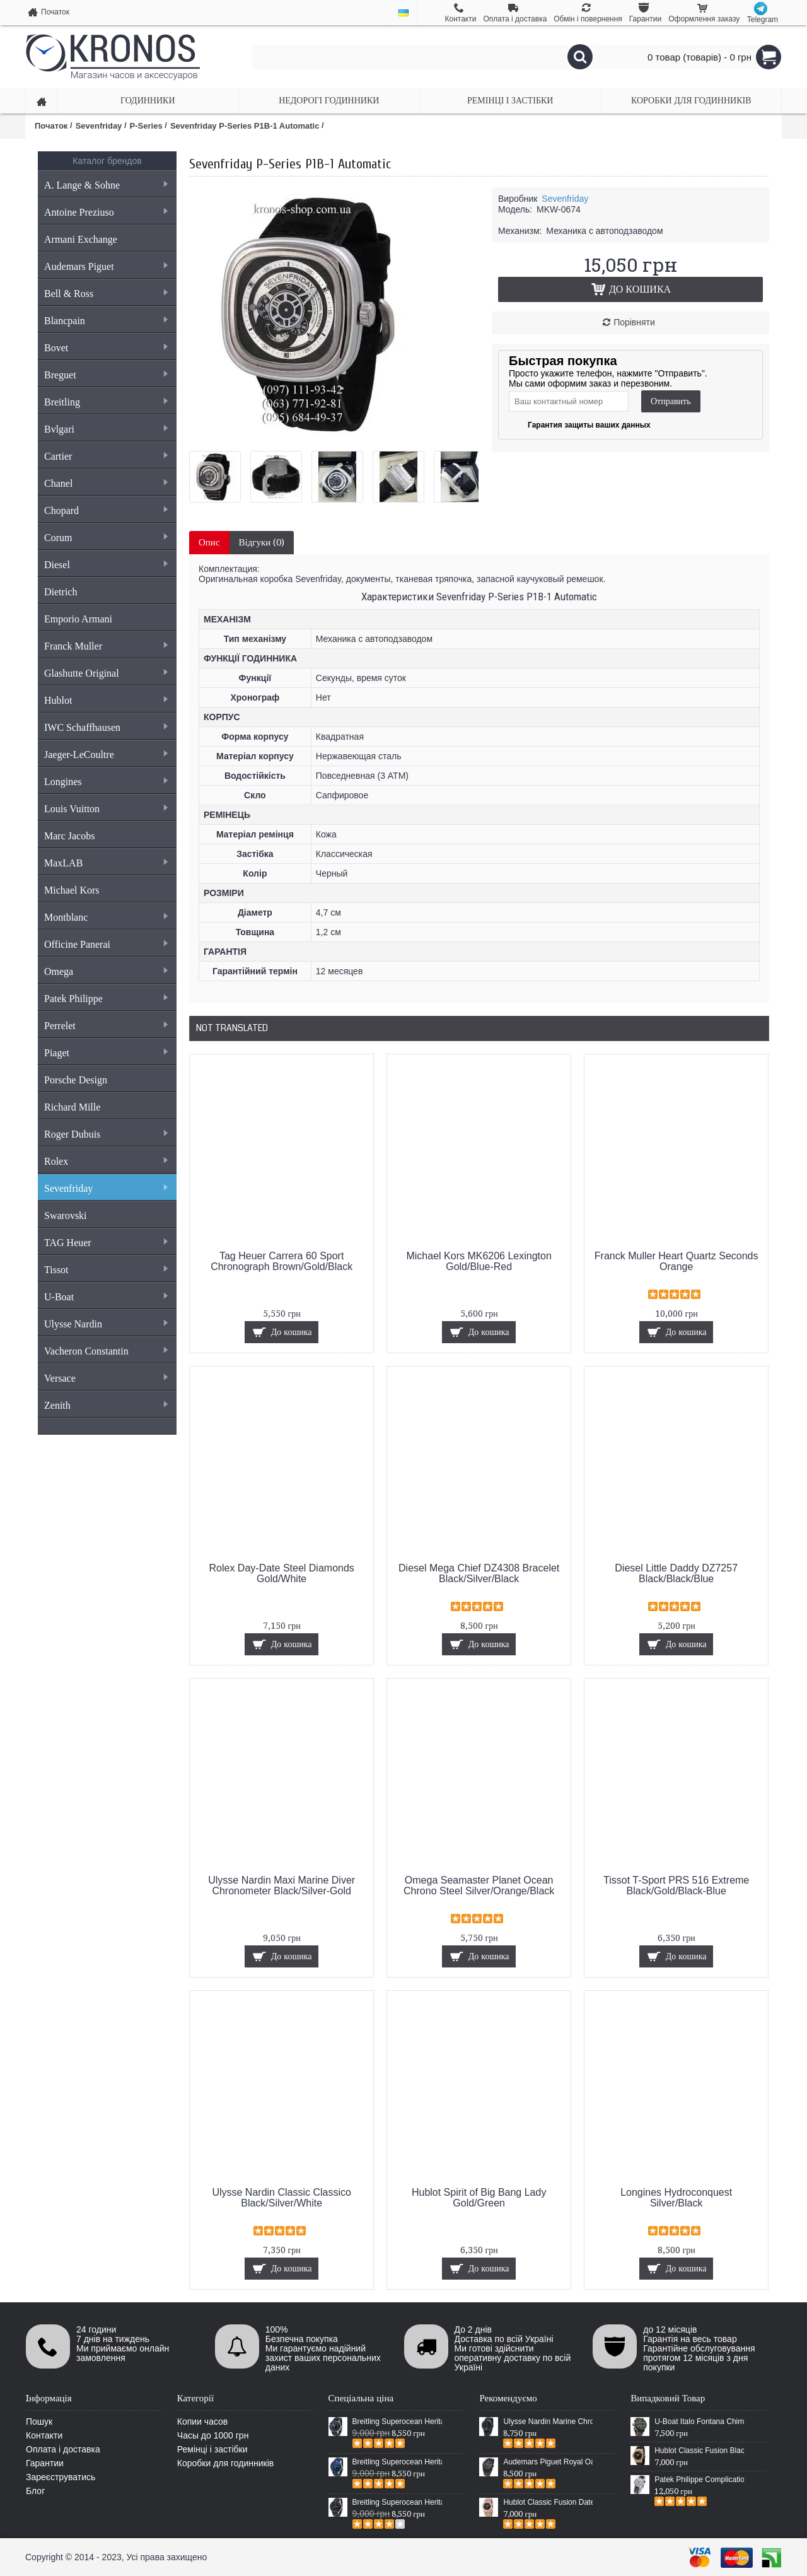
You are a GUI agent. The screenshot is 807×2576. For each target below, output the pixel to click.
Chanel (105, 483)
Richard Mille (72, 1107)
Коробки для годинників (225, 2463)
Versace (105, 1378)
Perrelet (105, 1025)
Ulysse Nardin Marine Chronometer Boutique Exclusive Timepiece (548, 2421)
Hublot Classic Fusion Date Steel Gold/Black (548, 2502)
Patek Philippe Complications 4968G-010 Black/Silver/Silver (699, 2479)
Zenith (105, 1405)
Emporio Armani (78, 619)
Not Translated (232, 1028)
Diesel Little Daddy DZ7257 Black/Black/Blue (676, 1573)
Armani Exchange (80, 239)
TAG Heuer (105, 1242)
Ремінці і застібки (212, 2449)
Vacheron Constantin (105, 1351)
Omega (105, 971)
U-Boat (105, 1296)
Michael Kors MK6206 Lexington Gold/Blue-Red (478, 1261)
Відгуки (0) (262, 542)
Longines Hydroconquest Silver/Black (676, 2197)
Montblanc (105, 917)
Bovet (105, 347)
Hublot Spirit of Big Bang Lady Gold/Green (479, 2197)
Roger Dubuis (105, 1134)
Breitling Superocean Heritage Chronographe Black (397, 2502)
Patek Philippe (105, 998)
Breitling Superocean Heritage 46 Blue (397, 2461)
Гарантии (45, 2463)
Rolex (105, 1161)
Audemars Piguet (105, 266)
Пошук (39, 2421)
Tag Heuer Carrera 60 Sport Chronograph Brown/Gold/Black (281, 1261)
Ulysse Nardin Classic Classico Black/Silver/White (281, 2197)
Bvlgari (105, 429)
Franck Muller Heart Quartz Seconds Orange (676, 1261)
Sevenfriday (105, 1188)
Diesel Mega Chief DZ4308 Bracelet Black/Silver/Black (478, 1573)
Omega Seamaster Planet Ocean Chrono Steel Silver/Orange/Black (479, 1885)
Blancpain (105, 320)
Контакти (44, 2435)
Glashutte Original (105, 673)
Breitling (105, 402)
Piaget (105, 1052)
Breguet (105, 375)
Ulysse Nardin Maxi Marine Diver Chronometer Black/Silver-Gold (281, 1885)
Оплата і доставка (63, 2449)
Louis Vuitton (105, 808)
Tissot (105, 1269)
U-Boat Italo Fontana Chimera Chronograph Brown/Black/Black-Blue (699, 2421)
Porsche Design (75, 1080)
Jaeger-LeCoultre (105, 754)
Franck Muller (105, 646)
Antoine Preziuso (105, 212)
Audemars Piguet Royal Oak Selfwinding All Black (548, 2461)
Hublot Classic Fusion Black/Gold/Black (699, 2450)
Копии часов (202, 2421)
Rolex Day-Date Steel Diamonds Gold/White (281, 1573)
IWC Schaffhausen (105, 727)
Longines (105, 781)
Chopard (105, 510)
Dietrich (60, 591)
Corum (105, 537)
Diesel (105, 564)
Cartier (105, 456)
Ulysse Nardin (105, 1324)
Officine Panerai (105, 944)
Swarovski (65, 1215)
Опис (209, 542)
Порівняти (634, 322)
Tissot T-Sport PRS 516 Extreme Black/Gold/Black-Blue (676, 1885)
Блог (35, 2491)
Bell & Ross (105, 293)
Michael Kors (72, 890)
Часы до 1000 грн (213, 2435)
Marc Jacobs (69, 835)
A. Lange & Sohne (105, 185)
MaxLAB (105, 863)
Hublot (105, 700)
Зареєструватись (60, 2477)
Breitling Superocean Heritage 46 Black (397, 2421)
